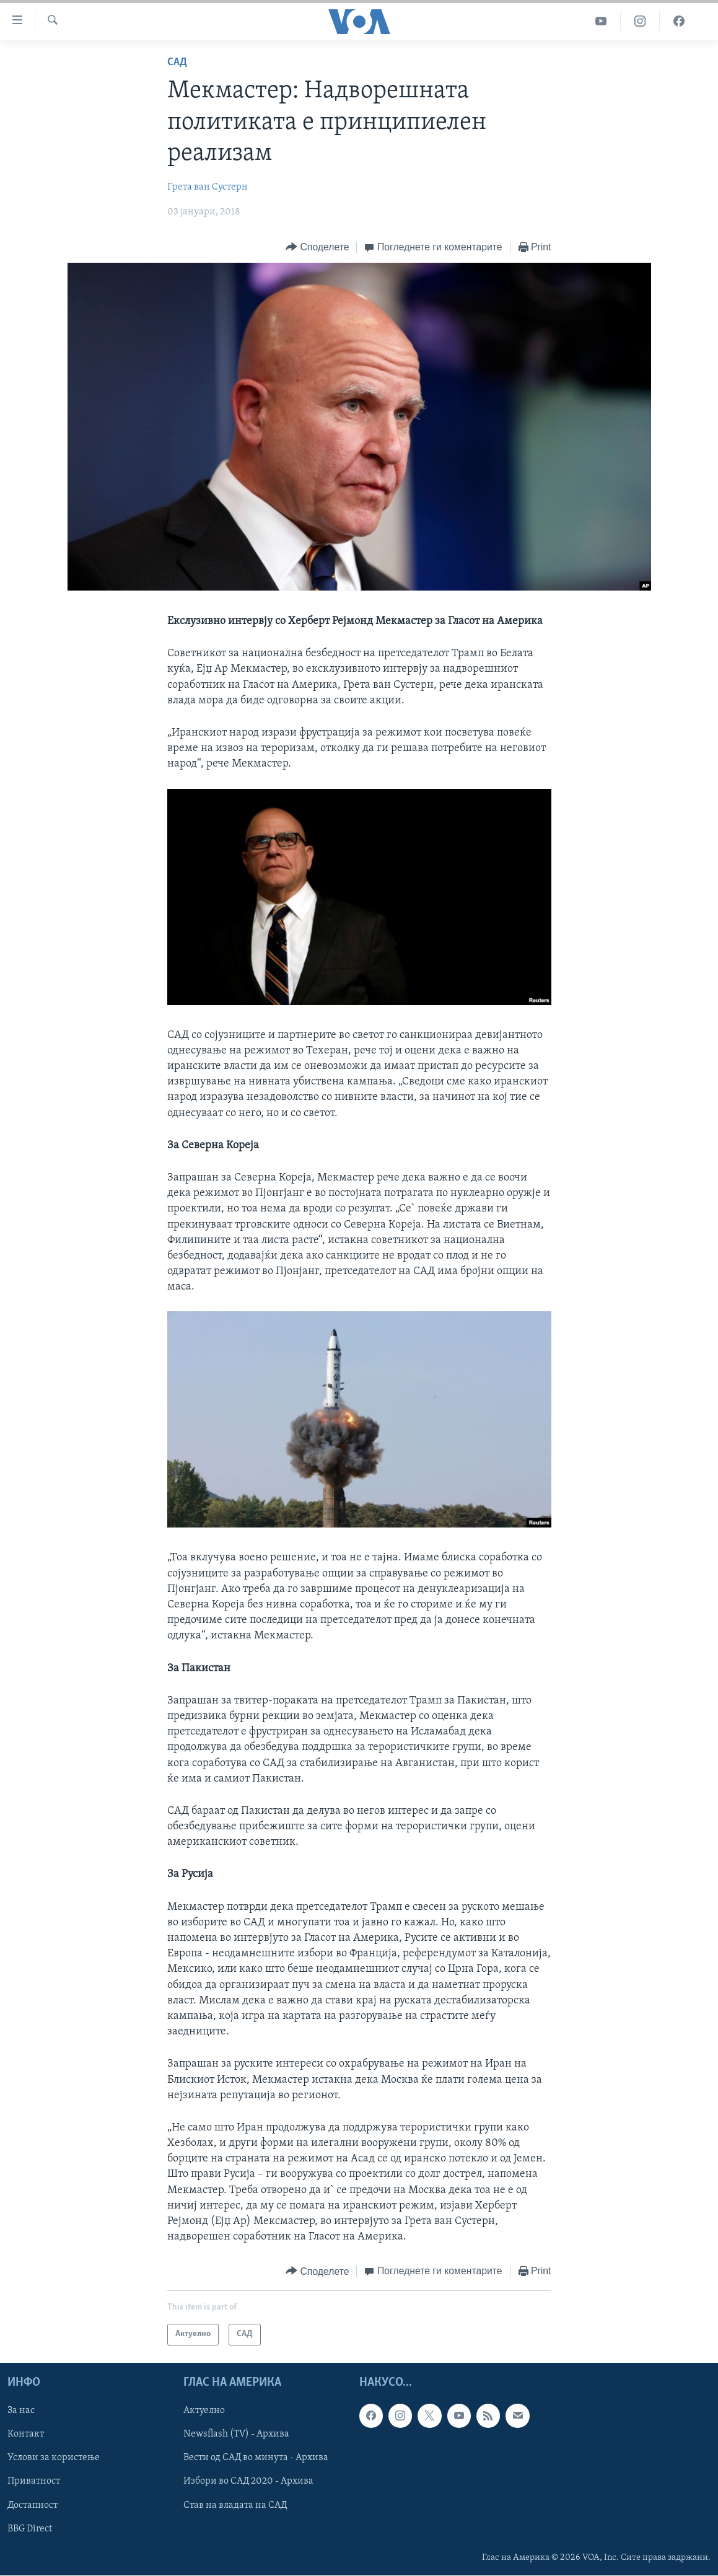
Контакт (25, 2434)
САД (177, 62)
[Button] (317, 247)
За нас (21, 2411)
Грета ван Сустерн (207, 187)
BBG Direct (29, 2528)
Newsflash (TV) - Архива (236, 2434)
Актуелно (204, 2411)
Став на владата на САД (235, 2505)
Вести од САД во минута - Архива (255, 2458)
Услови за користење (53, 2458)
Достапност (32, 2505)
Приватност (33, 2481)
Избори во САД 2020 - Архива (248, 2481)
